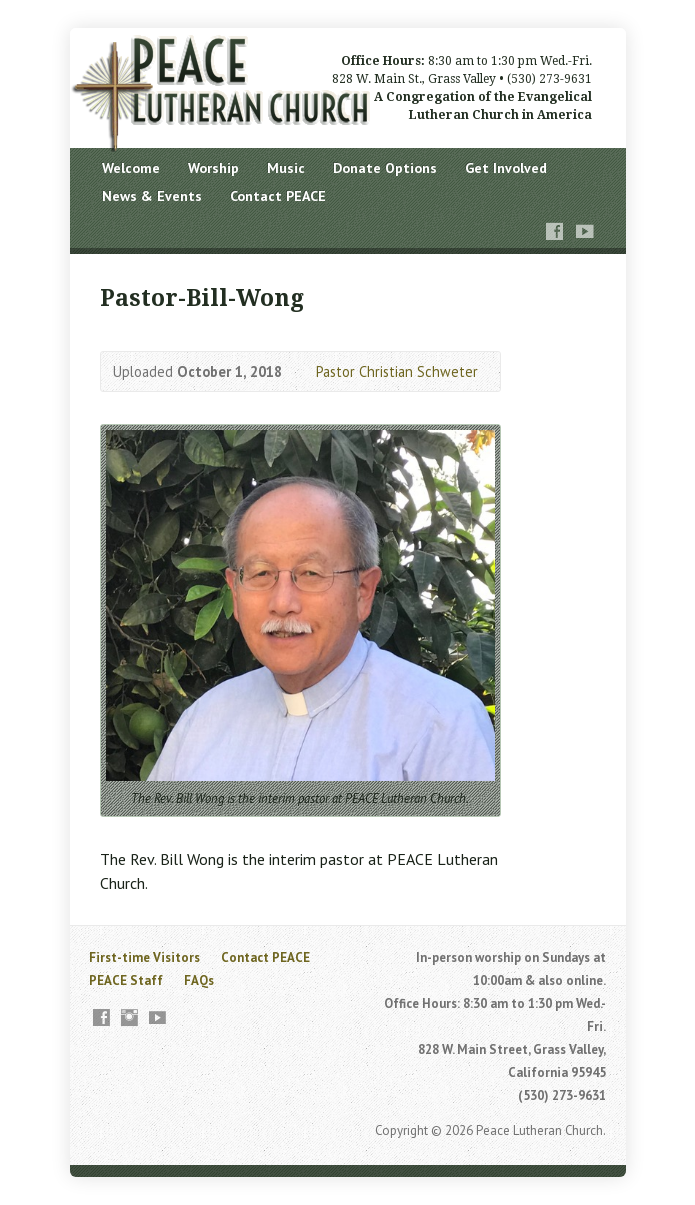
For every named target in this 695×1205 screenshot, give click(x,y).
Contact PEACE (278, 196)
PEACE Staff (126, 980)
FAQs (199, 980)
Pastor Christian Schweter (397, 371)
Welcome (131, 168)
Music (286, 168)
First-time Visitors (144, 957)
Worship (213, 168)
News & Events (152, 196)
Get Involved (506, 168)
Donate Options (385, 168)
